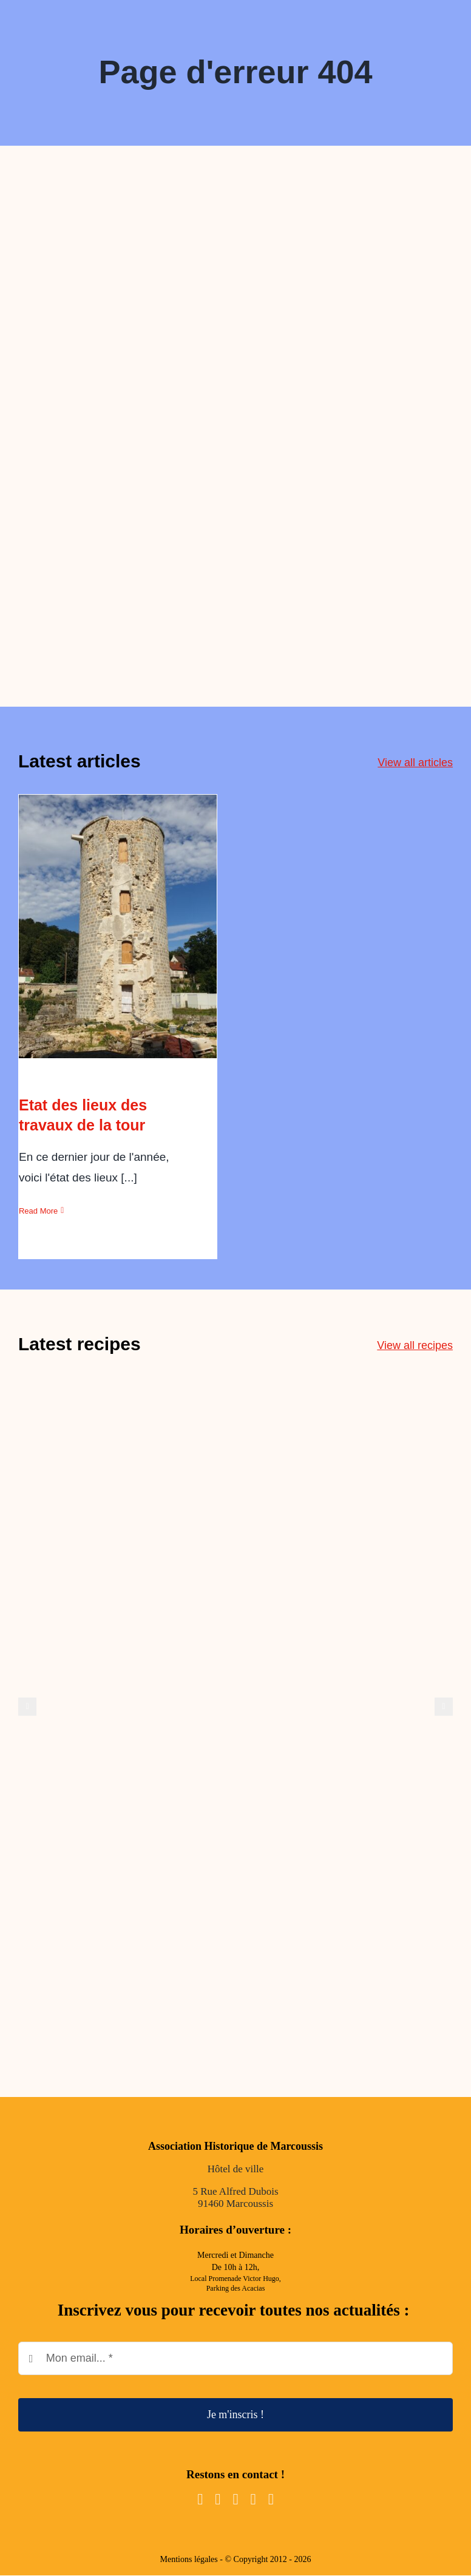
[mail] (253, 2499)
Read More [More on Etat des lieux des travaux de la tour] (38, 1210)
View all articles (415, 762)
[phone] (271, 2499)
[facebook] (200, 2499)
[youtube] (235, 2499)
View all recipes (415, 1345)
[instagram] (217, 2499)
